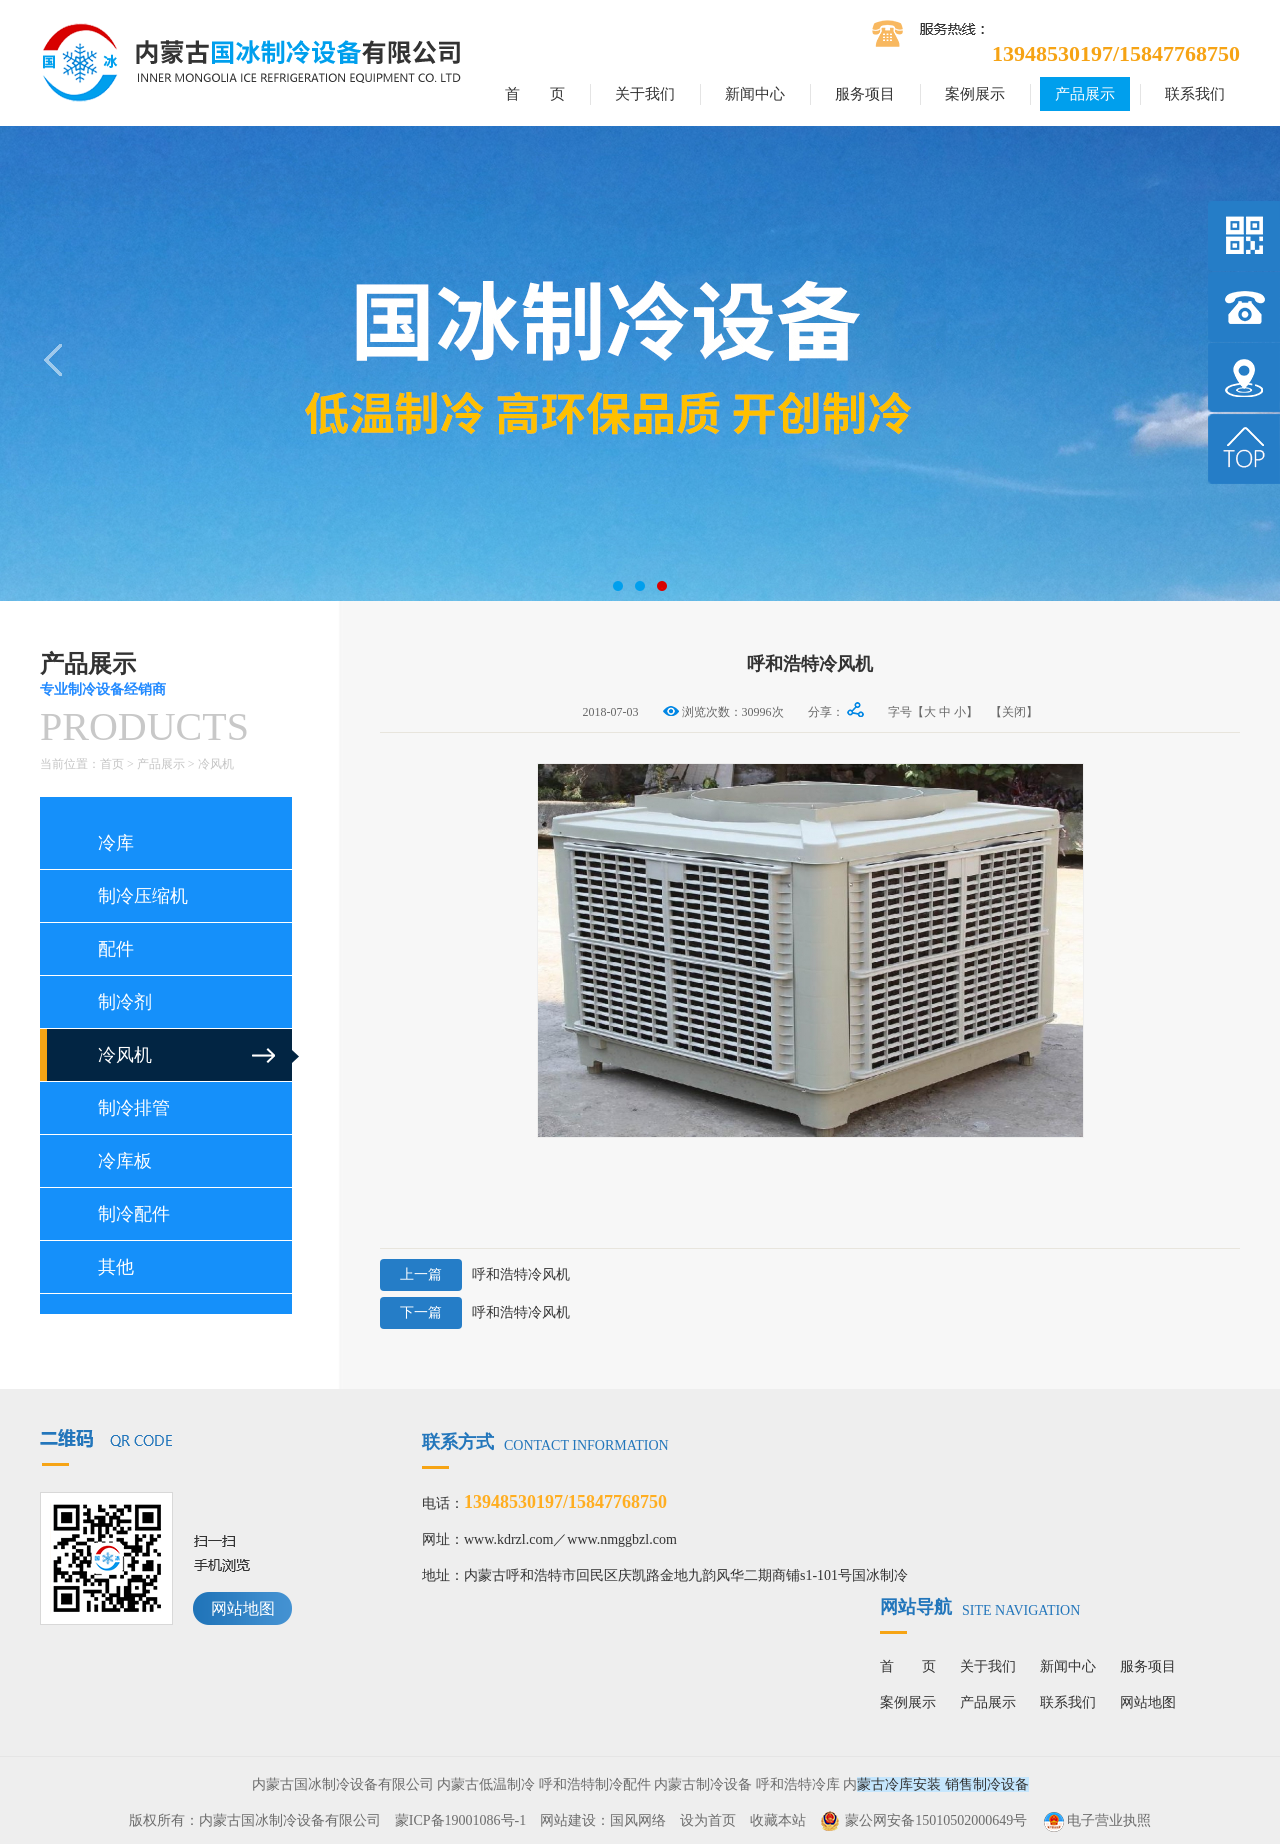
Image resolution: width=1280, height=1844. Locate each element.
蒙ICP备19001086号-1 (460, 1820)
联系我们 (1195, 94)
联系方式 (545, 1442)
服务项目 (865, 94)
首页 (112, 764)
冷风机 (216, 764)
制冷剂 (125, 1002)
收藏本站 (778, 1820)
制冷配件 (134, 1214)
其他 (116, 1267)
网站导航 (980, 1607)
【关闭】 (1014, 712)
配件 (116, 949)
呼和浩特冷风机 (475, 1275)
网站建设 (568, 1820)
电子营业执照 (1096, 1820)
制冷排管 (134, 1108)
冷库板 (125, 1161)
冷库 (116, 843)
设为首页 (708, 1820)
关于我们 (645, 94)
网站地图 (243, 1608)
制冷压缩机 (143, 896)
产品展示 (1085, 94)
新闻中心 (755, 94)
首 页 (535, 94)
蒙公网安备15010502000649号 (936, 1820)
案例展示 (975, 94)
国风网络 (638, 1820)
